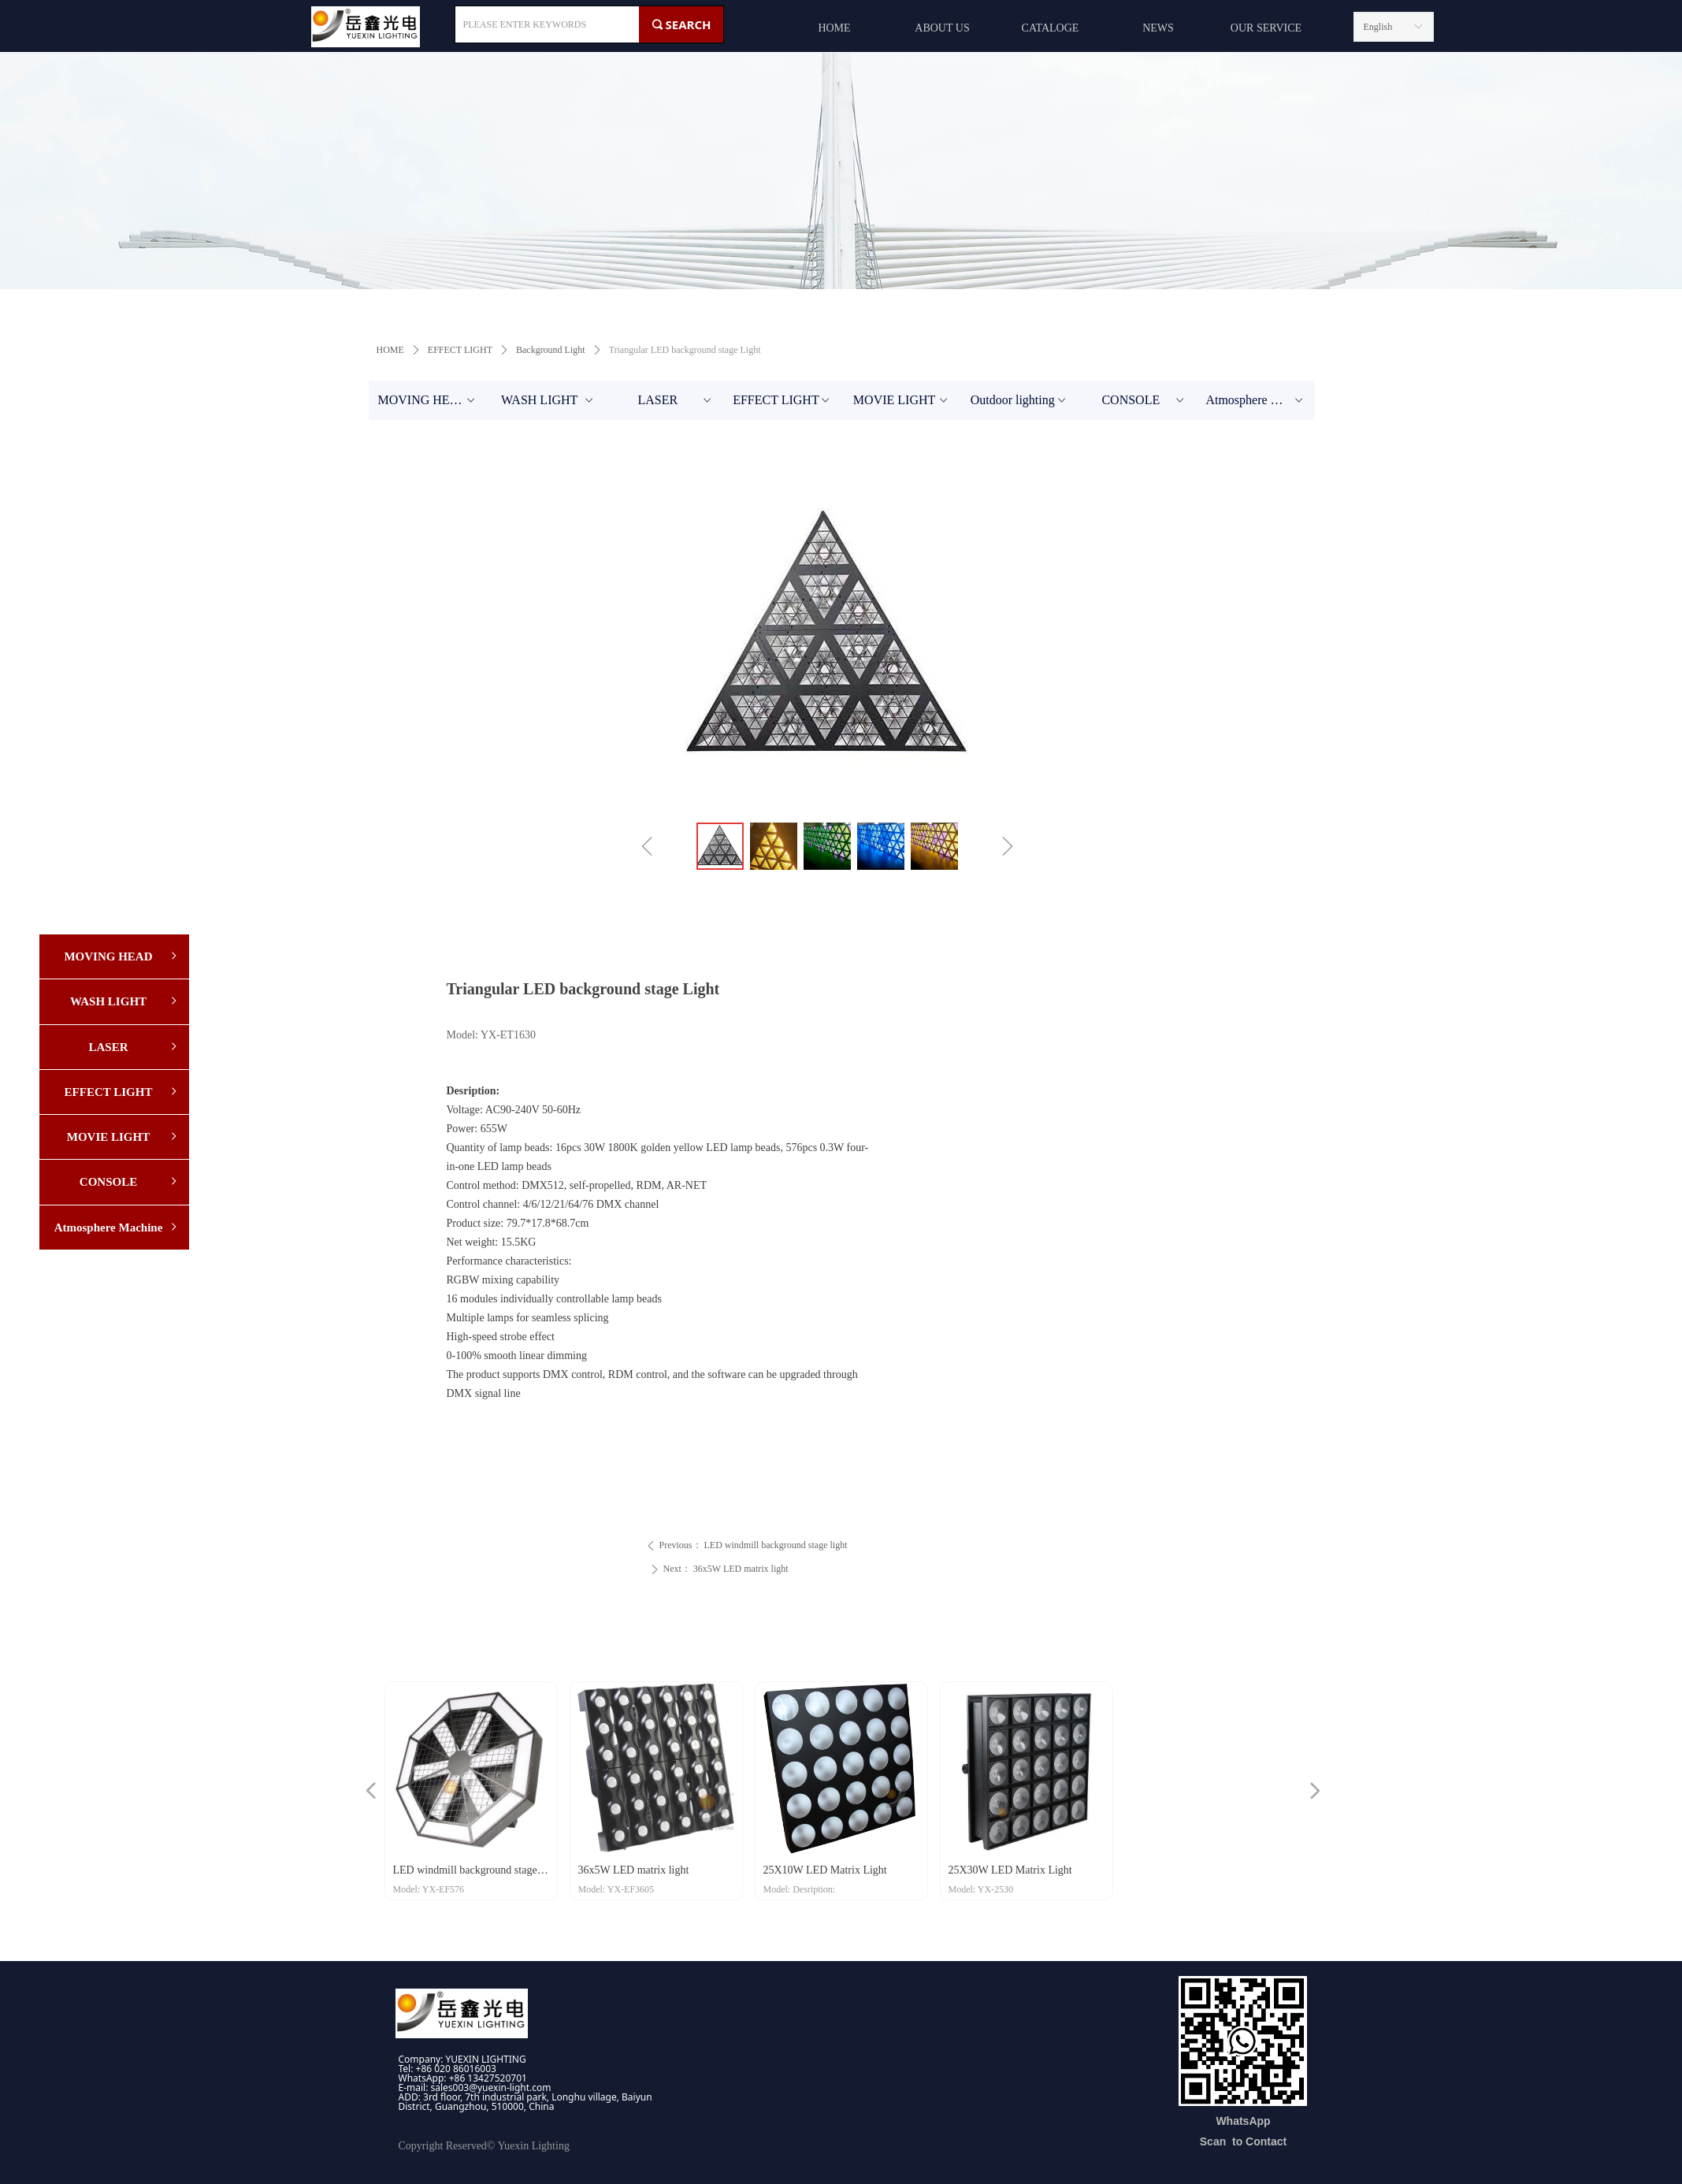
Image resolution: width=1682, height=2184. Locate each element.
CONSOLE (1143, 400)
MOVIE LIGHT (901, 400)
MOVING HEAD (427, 400)
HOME (390, 349)
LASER (675, 400)
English (1378, 26)
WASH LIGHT (548, 400)
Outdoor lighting (1020, 400)
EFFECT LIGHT (460, 349)
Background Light (550, 349)
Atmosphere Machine (1259, 400)
